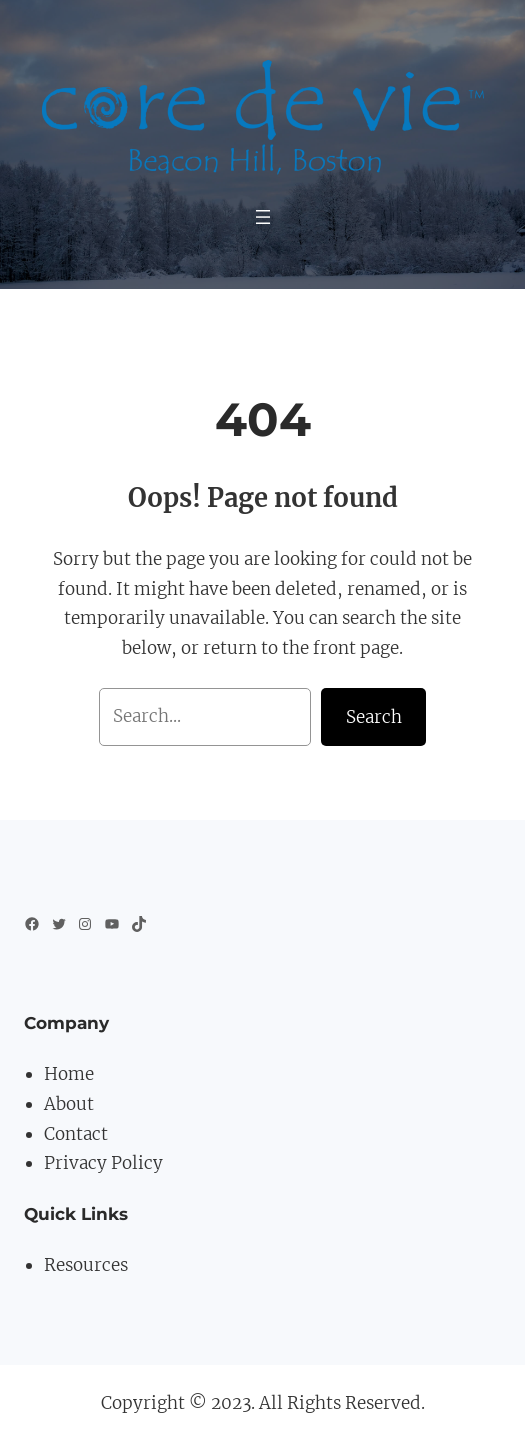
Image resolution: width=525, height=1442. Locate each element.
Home (69, 1074)
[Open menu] (263, 217)
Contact (76, 1134)
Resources (86, 1265)
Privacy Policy (103, 1163)
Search (374, 717)
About (69, 1104)
